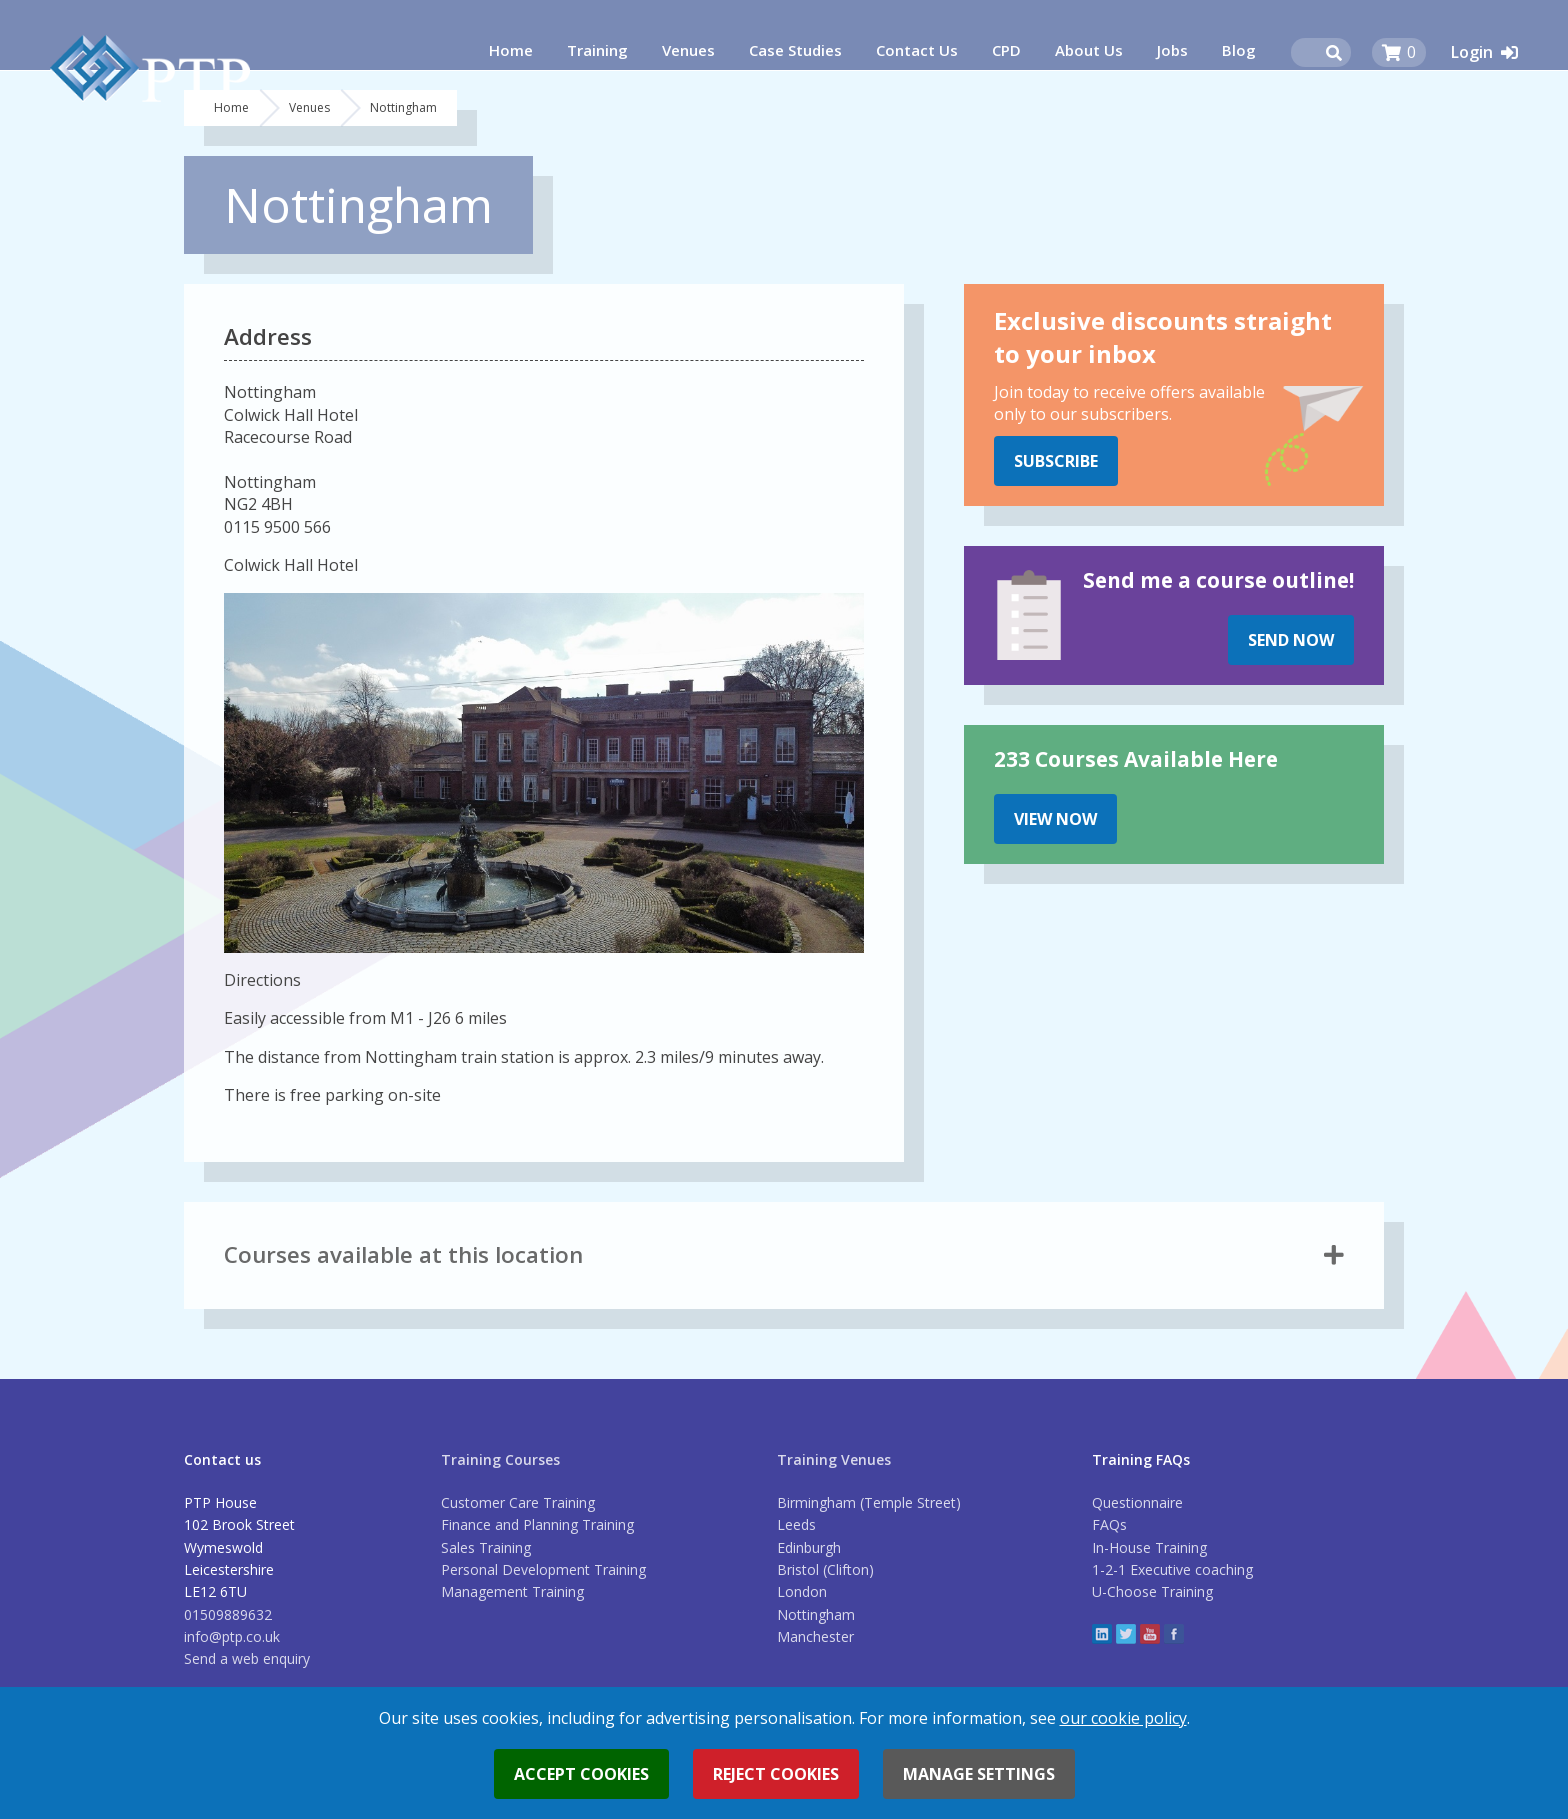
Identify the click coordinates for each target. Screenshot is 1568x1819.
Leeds (796, 1524)
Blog (1239, 50)
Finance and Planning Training (537, 1524)
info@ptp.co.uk (232, 1636)
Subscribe (1056, 461)
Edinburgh (809, 1547)
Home (511, 50)
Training (597, 50)
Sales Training (486, 1547)
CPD (1006, 50)
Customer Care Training (518, 1502)
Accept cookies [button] (581, 1774)
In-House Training (1149, 1547)
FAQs (1109, 1524)
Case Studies (795, 50)
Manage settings (979, 1774)
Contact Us (917, 50)
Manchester (815, 1636)
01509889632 (228, 1614)
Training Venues (834, 1459)
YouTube (1150, 1634)
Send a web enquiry (247, 1658)
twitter (1126, 1634)
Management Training (512, 1591)
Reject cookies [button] (776, 1774)
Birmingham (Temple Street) (869, 1502)
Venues (688, 50)
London (802, 1591)
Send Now (1291, 640)
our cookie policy (1123, 1718)
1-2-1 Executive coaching (1172, 1569)
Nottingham (816, 1614)
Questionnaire (1137, 1502)
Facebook (1174, 1634)
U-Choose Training (1152, 1591)
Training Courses (500, 1459)
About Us (1089, 50)
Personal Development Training (543, 1569)
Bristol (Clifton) (825, 1569)
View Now (1055, 819)
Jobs (1172, 50)
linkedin (1102, 1634)
